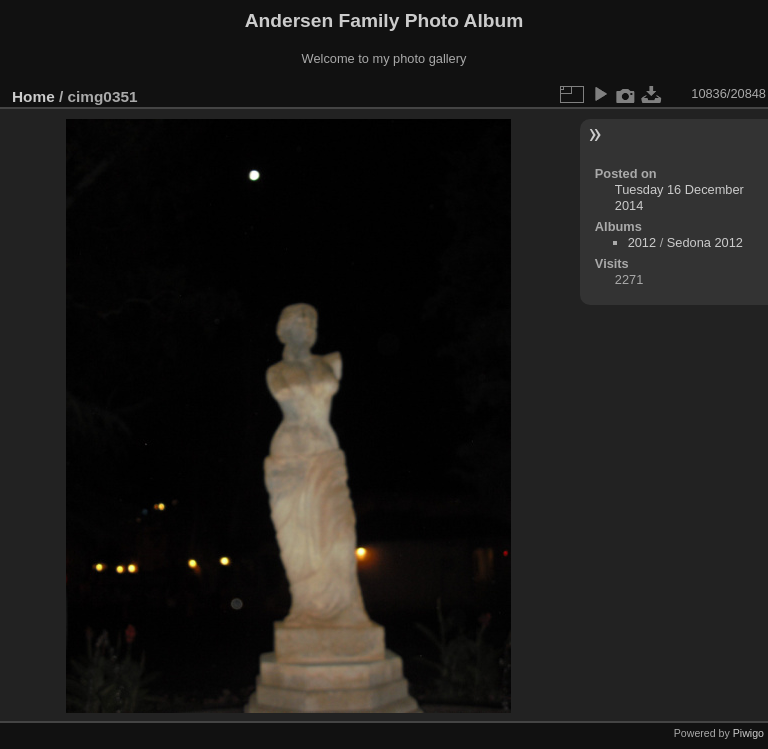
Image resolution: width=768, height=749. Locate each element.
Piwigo (748, 733)
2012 (642, 242)
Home (33, 96)
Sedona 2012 (705, 242)
